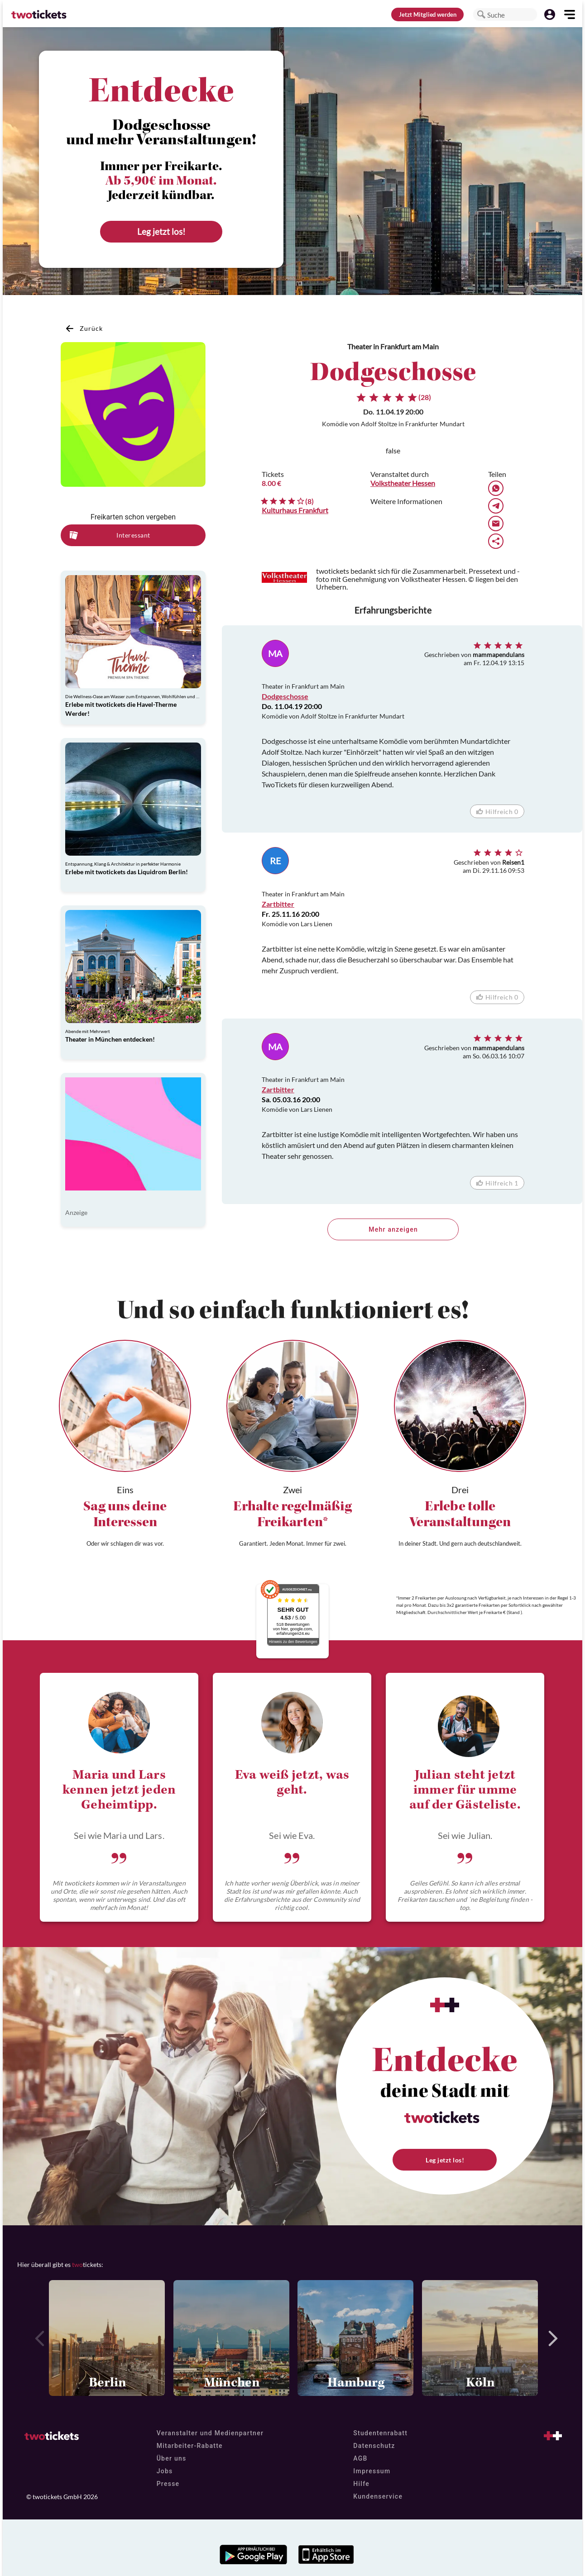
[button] (481, 14)
